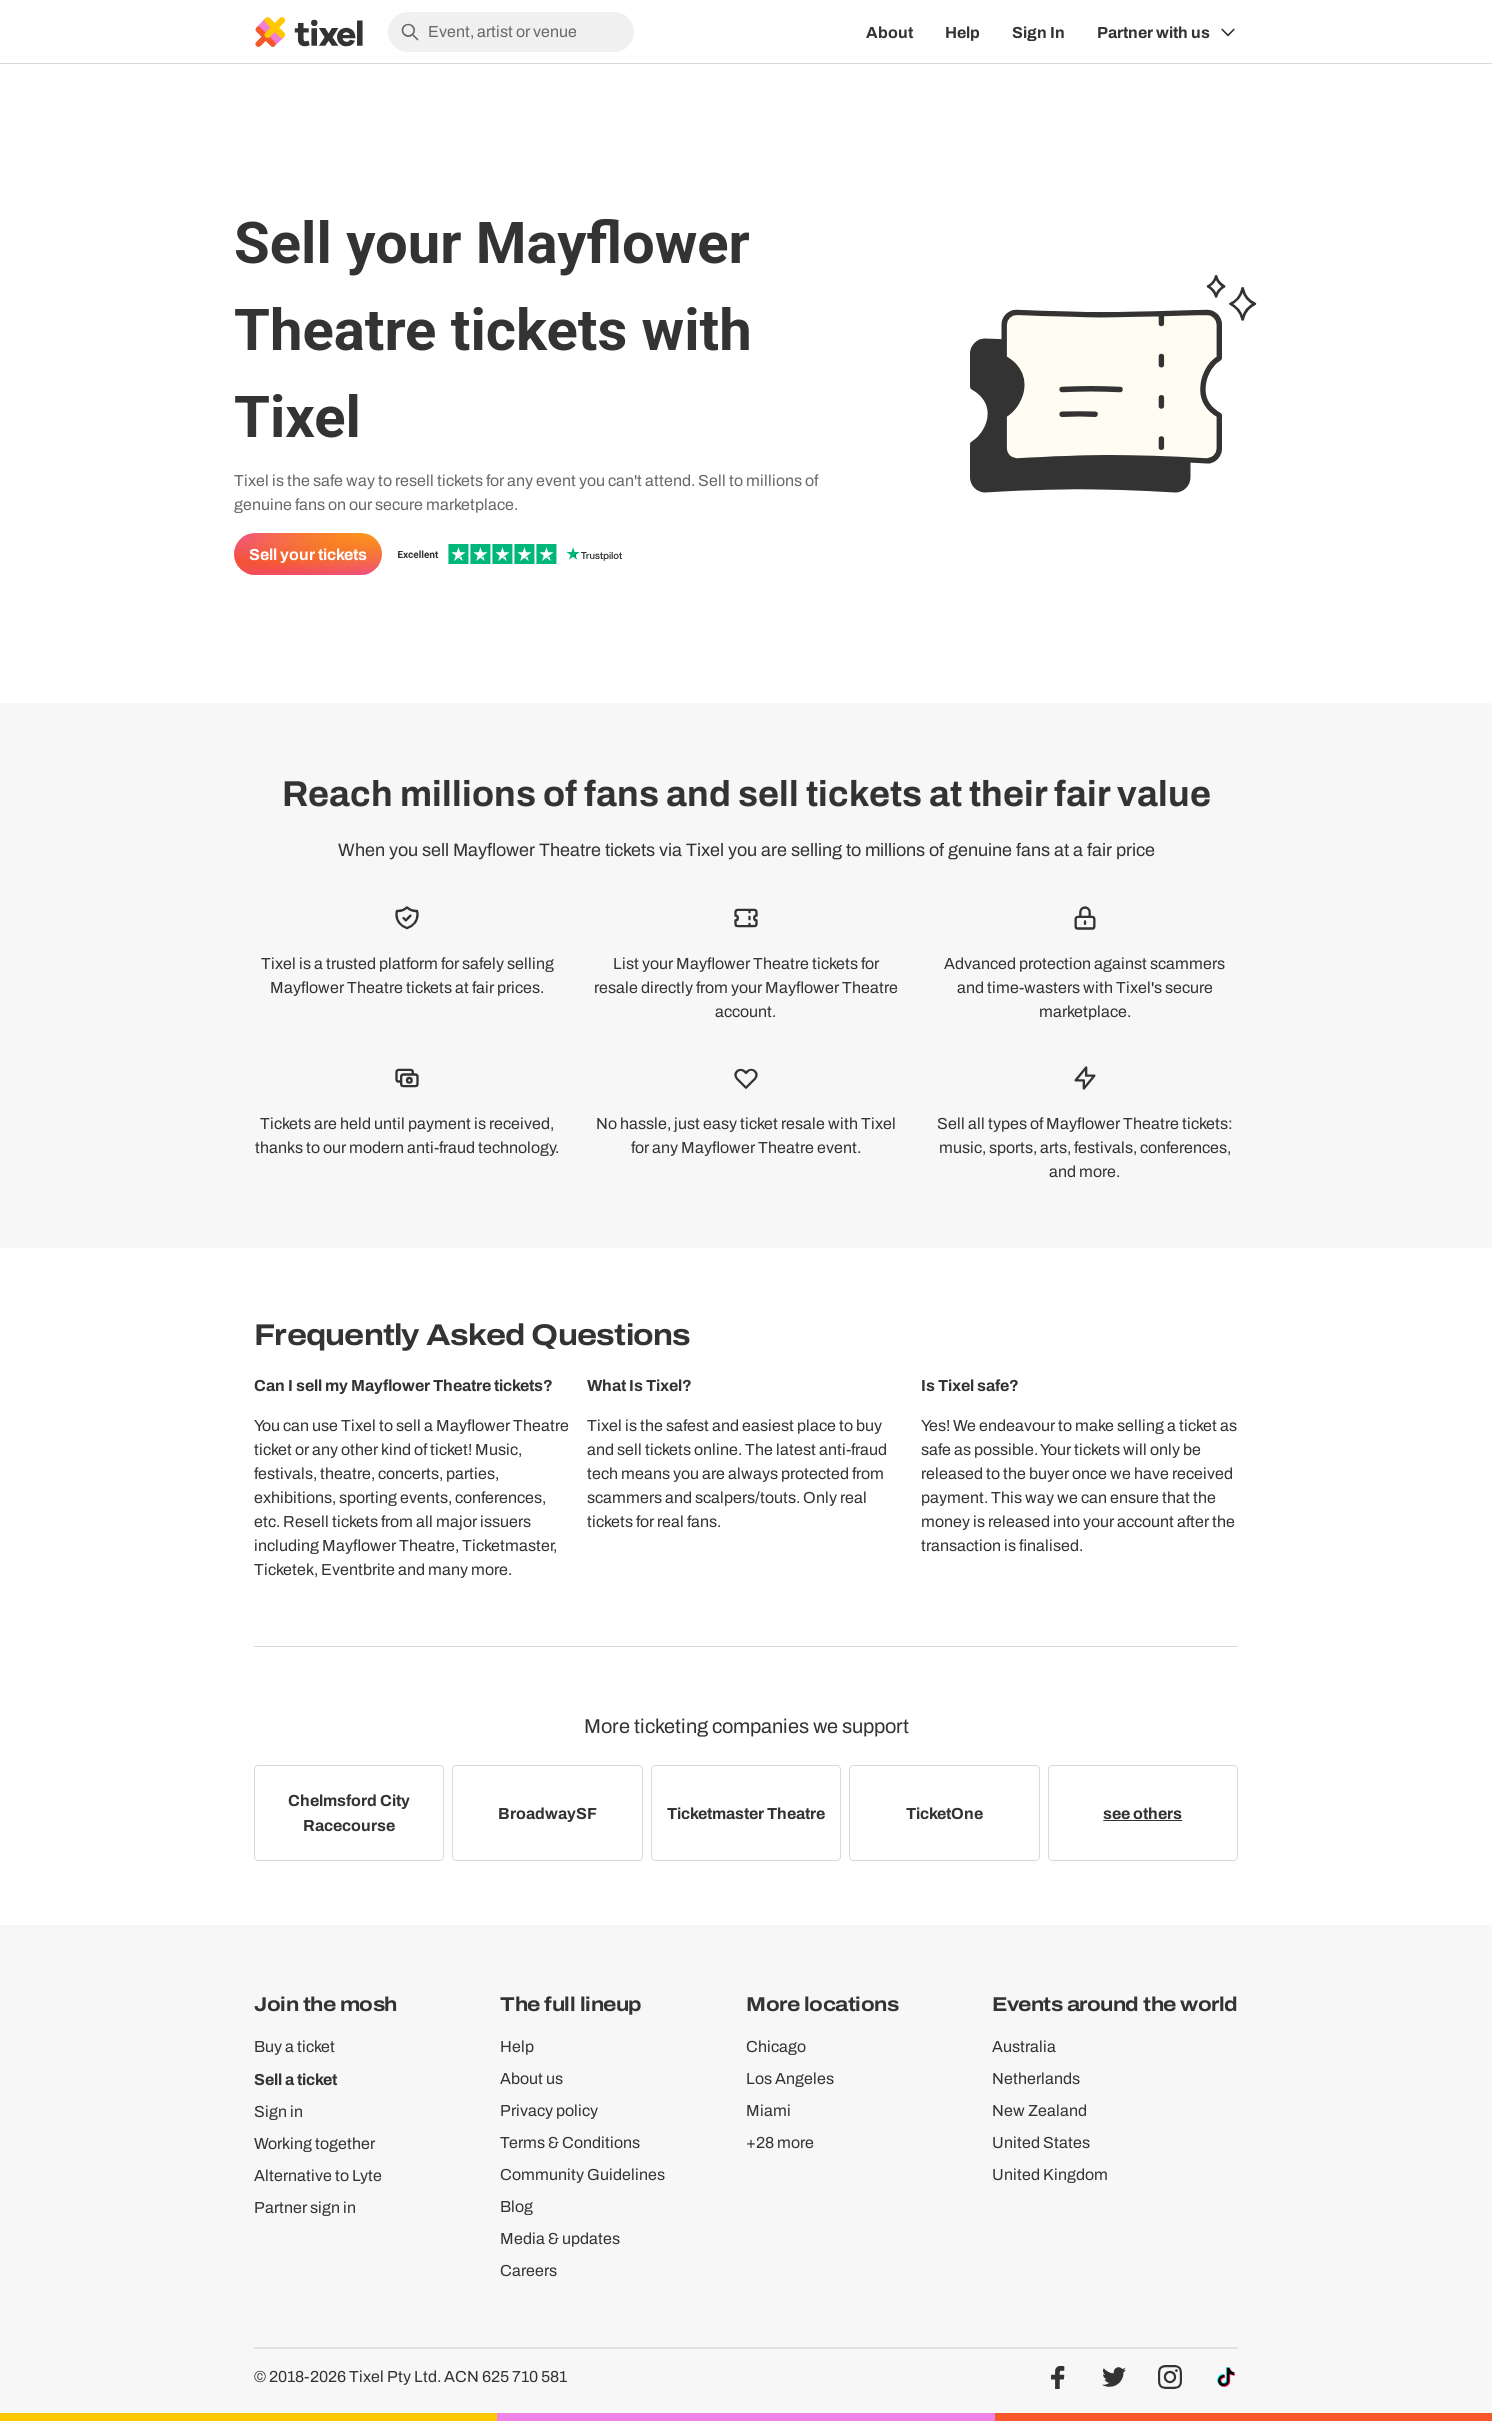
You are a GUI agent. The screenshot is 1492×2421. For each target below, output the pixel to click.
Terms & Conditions (570, 2142)
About (889, 32)
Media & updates (560, 2238)
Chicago (776, 2046)
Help (962, 32)
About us (531, 2078)
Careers (528, 2270)
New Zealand (1039, 2110)
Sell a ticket (295, 2079)
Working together (314, 2143)
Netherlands (1036, 2078)
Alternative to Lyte (318, 2175)
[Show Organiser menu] (1167, 32)
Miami (768, 2110)
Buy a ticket (294, 2046)
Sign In (1038, 32)
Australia (1024, 2046)
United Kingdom (1050, 2174)
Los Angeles (790, 2078)
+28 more (780, 2142)
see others (1142, 1813)
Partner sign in (305, 2207)
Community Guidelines (582, 2174)
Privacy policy (549, 2110)
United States (1041, 2142)
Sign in (278, 2111)
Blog (516, 2206)
